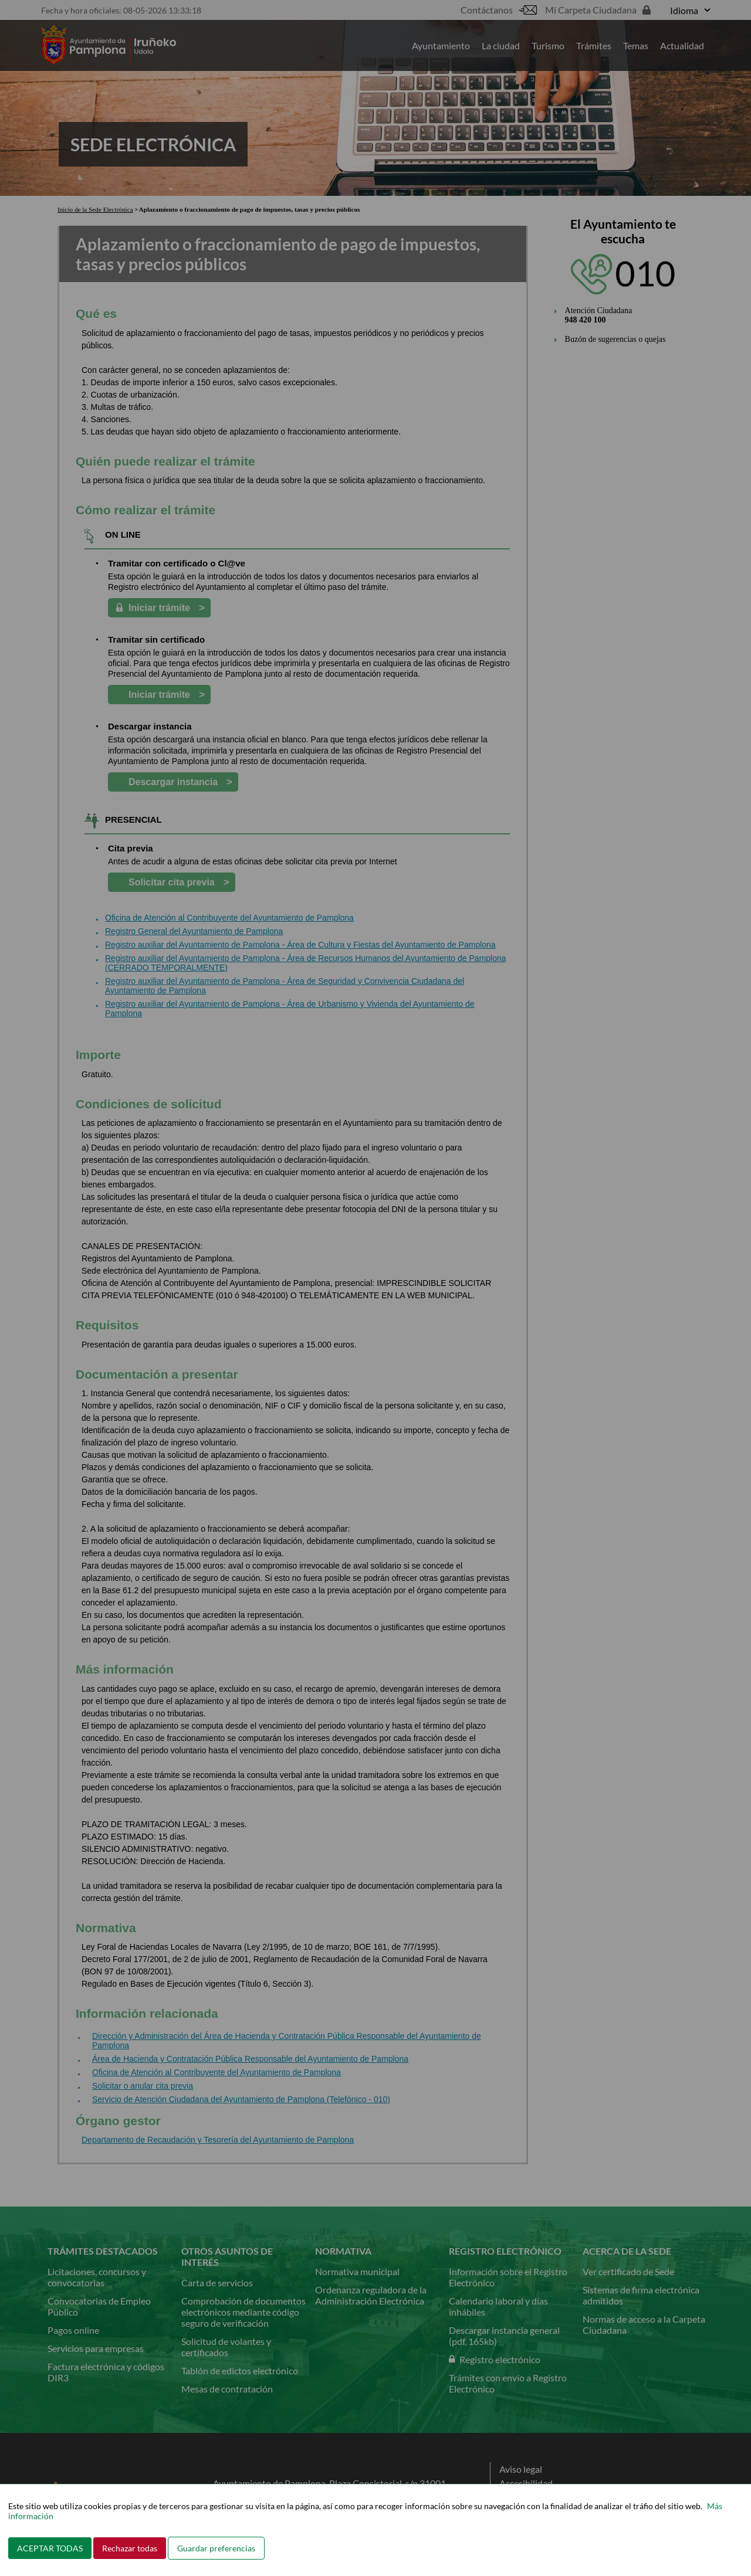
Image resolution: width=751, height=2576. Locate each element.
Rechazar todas (129, 2548)
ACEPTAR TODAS (50, 2548)
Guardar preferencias (216, 2548)
